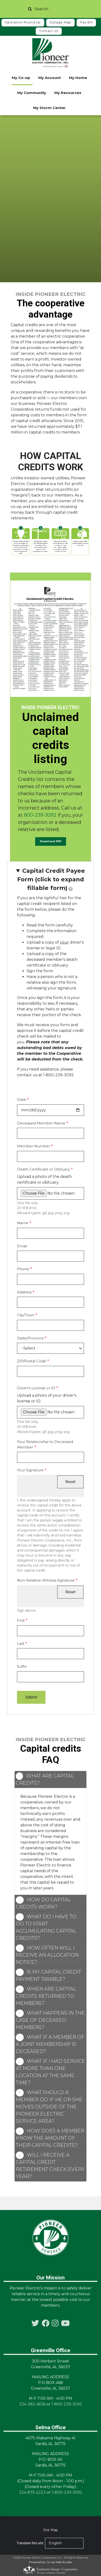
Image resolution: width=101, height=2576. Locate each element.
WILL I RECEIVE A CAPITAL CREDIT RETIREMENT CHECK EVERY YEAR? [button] (50, 2165)
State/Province (30, 1338)
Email (22, 1246)
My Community (31, 92)
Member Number (33, 1146)
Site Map (50, 2530)
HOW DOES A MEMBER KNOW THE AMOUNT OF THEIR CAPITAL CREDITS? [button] (50, 2138)
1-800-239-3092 (66, 2404)
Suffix (22, 1666)
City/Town (25, 1315)
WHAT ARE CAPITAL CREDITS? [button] (45, 1779)
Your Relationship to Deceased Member (45, 1444)
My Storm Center (49, 107)
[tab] (50, 1779)
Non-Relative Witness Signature (46, 1580)
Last (20, 1643)
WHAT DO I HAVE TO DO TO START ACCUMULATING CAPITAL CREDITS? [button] (46, 1927)
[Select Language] (64, 2543)
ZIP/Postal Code (31, 1361)
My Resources (67, 92)
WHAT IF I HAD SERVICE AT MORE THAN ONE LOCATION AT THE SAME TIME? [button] (50, 2071)
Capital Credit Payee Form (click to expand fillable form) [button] (51, 879)
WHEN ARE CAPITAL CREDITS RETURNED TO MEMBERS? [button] (46, 1996)
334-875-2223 (32, 2492)
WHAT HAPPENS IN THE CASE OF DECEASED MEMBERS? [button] (50, 2020)
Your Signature (30, 1470)
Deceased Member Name (41, 1123)
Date (21, 1099)
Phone (23, 1269)
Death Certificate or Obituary (43, 1169)
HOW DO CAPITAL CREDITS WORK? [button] (43, 1903)
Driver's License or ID (36, 1388)
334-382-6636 (32, 2404)
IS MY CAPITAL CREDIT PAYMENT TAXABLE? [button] (48, 1975)
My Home (78, 77)
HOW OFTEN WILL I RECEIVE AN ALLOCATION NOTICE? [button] (47, 1955)
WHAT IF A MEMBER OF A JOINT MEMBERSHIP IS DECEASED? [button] (50, 2044)
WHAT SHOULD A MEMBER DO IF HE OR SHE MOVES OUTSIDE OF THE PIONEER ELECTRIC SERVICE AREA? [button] (49, 2107)
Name (22, 1223)
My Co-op (21, 77)
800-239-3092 (40, 815)
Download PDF (51, 841)
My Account (49, 77)
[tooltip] (70, 889)
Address (24, 1292)
